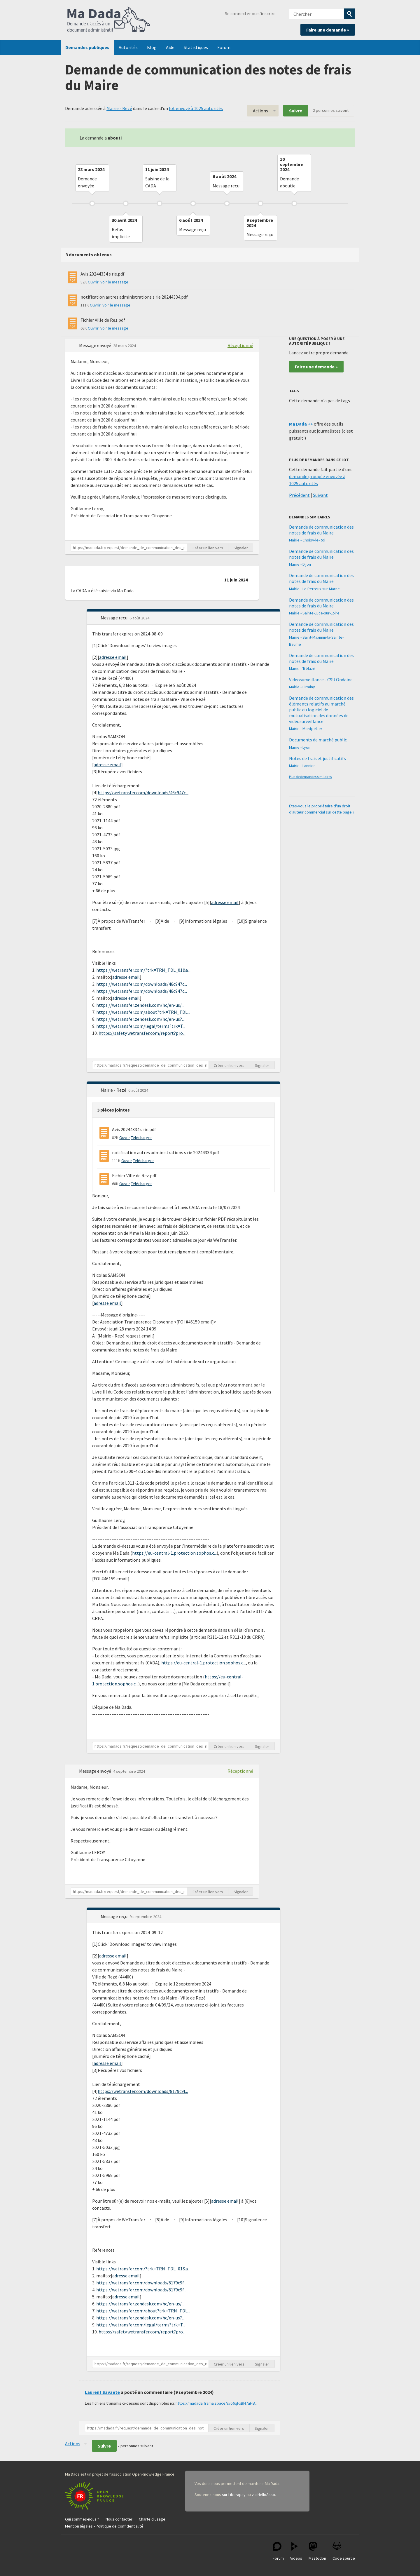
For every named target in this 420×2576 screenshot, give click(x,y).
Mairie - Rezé (119, 108)
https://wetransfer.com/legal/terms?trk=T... (140, 1026)
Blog (152, 47)
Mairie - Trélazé (302, 668)
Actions (260, 111)
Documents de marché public (318, 740)
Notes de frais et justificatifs (317, 758)
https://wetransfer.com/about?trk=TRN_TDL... (143, 1012)
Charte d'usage (152, 2519)
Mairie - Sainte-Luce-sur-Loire (314, 613)
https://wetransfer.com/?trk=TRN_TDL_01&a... (143, 970)
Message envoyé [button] (95, 345)
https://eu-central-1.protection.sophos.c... (174, 1553)
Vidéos (296, 2551)
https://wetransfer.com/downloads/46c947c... (143, 792)
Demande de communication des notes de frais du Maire (321, 530)
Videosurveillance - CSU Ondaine (321, 679)
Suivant (320, 495)
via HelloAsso (263, 2494)
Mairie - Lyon (299, 747)
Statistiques (196, 47)
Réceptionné (240, 345)
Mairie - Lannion (302, 765)
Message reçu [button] (114, 618)
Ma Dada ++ (301, 424)
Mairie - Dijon (300, 564)
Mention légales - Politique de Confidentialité (104, 2526)
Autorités (128, 47)
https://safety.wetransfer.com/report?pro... (142, 1033)
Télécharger (141, 1137)
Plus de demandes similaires (310, 776)
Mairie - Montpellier (305, 728)
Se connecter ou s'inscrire (250, 13)
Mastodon (317, 2551)
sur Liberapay (234, 2494)
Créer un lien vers (207, 548)
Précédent (299, 495)
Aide (170, 47)
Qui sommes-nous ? (82, 2519)
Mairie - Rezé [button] (114, 1090)
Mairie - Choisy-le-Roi (307, 540)
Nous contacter (119, 2519)
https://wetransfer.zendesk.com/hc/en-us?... (140, 1019)
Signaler (241, 548)
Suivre (295, 111)
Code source (343, 2551)
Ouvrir (93, 282)
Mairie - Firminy (302, 686)
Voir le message (114, 282)
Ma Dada (109, 19)
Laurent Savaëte (102, 2392)
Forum (223, 47)
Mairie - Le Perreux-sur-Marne (314, 588)
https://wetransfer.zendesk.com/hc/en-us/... (140, 1005)
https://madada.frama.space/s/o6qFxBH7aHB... (217, 2403)
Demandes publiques (87, 47)
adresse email (113, 657)
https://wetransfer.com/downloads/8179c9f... (143, 2091)
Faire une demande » (327, 30)
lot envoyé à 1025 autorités (196, 108)
